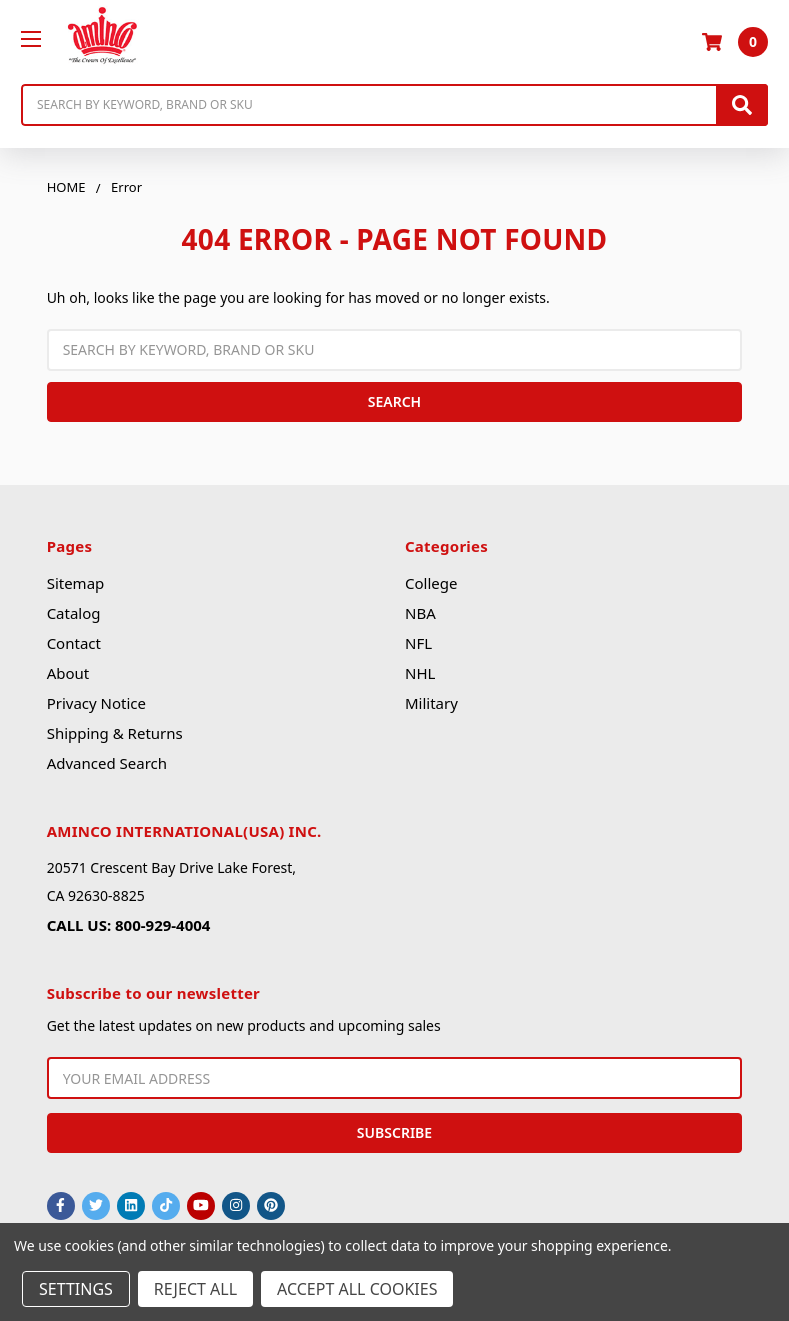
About (68, 673)
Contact (74, 643)
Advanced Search (107, 763)
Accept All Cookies (357, 1289)
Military (431, 703)
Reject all (195, 1289)
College (431, 583)
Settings (76, 1289)
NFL (418, 643)
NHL (420, 673)
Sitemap (76, 583)
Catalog (74, 613)
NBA (420, 613)
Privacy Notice (96, 703)
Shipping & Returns (115, 733)
